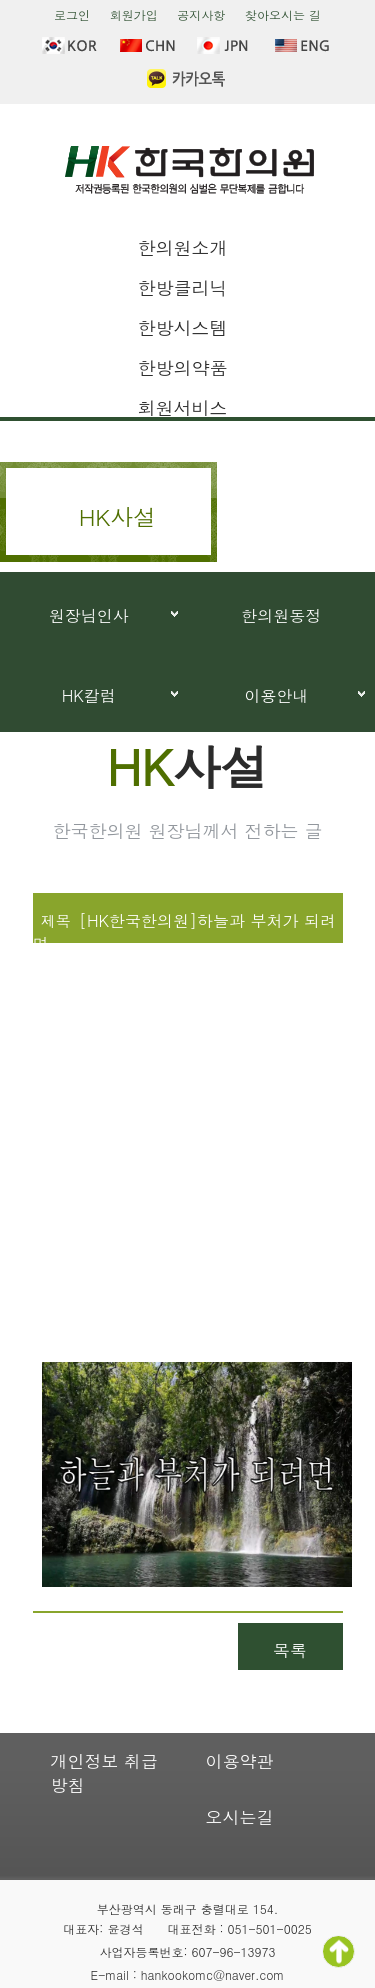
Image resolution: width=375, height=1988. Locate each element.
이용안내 (276, 695)
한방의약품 (183, 367)
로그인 (72, 14)
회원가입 (134, 14)
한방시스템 (183, 327)
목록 (290, 1650)
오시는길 (240, 1817)
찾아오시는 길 (283, 14)
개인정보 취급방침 (105, 1773)
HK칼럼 (89, 695)
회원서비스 (183, 407)
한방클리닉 (183, 287)
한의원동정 (281, 615)
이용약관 (240, 1761)
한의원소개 (183, 247)
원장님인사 (89, 615)
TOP (338, 1951)
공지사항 (201, 14)
